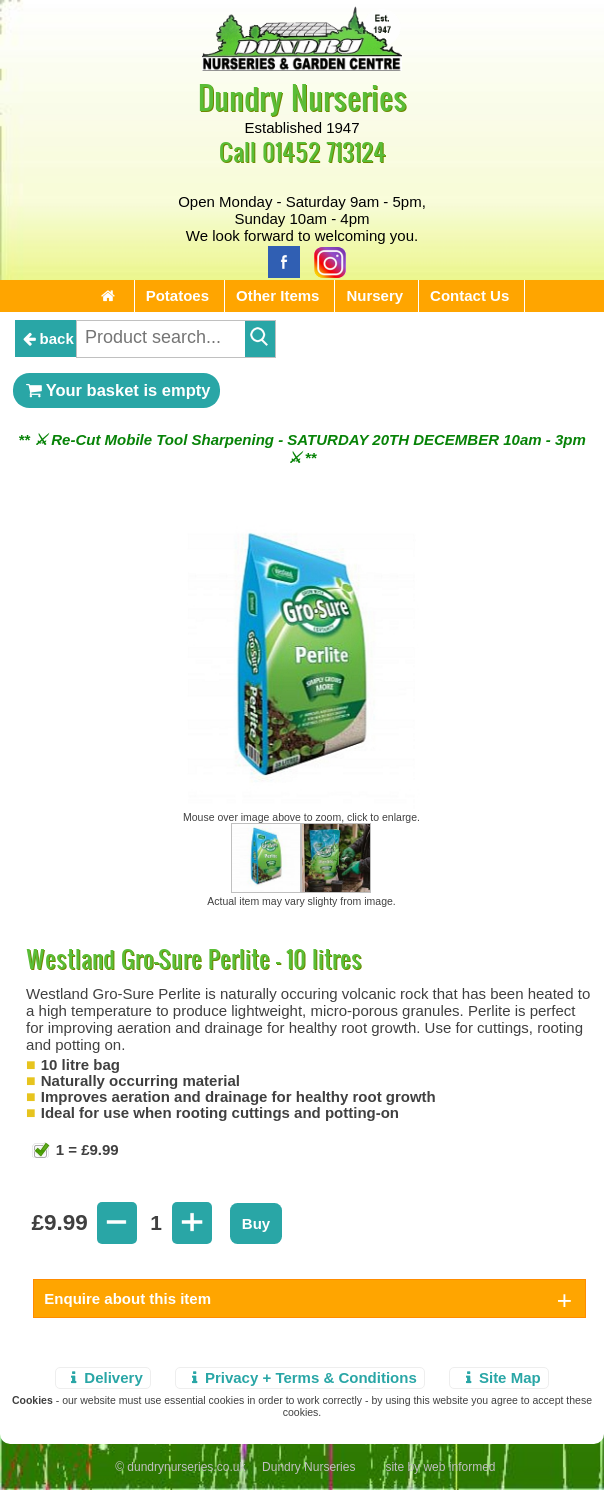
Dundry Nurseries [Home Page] (302, 96)
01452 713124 (324, 151)
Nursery (374, 295)
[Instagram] (325, 260)
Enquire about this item (127, 1298)
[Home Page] (302, 65)
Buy (256, 1223)
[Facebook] (279, 260)
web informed (459, 1467)
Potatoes (177, 295)
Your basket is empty (117, 390)
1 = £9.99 (85, 1149)
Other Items (277, 295)
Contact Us (469, 295)
